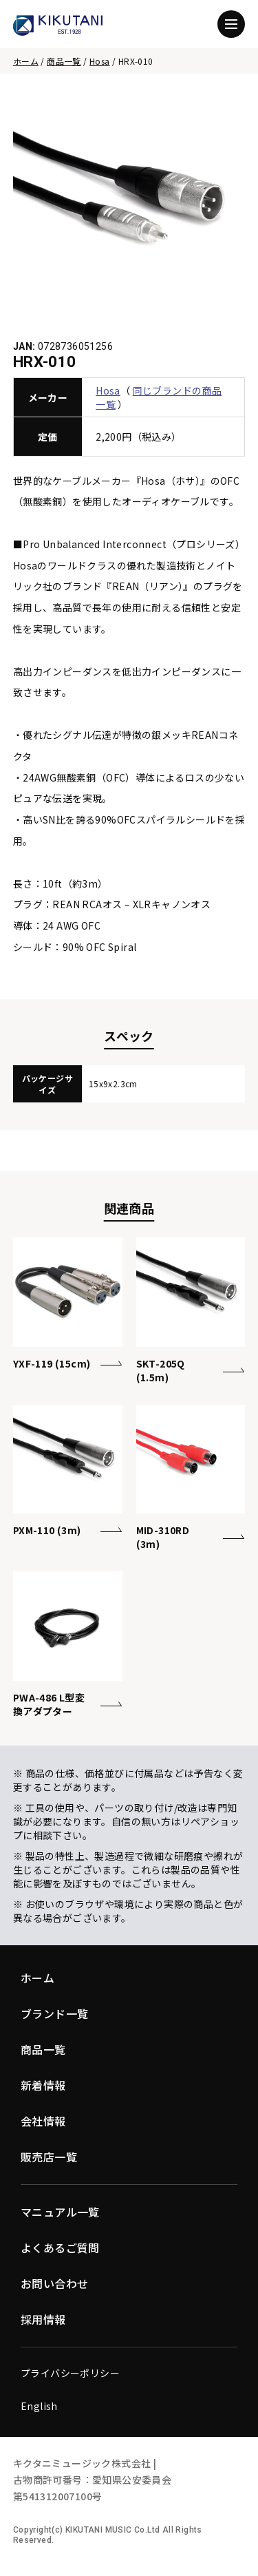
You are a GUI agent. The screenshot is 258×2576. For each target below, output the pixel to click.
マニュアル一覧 (60, 2211)
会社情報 (43, 2121)
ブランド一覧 (54, 2013)
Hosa (99, 61)
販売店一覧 (49, 2156)
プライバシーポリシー (70, 2373)
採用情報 (43, 2319)
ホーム (26, 61)
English (39, 2406)
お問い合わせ (54, 2283)
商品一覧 (64, 61)
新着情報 (43, 2085)
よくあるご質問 (60, 2247)
